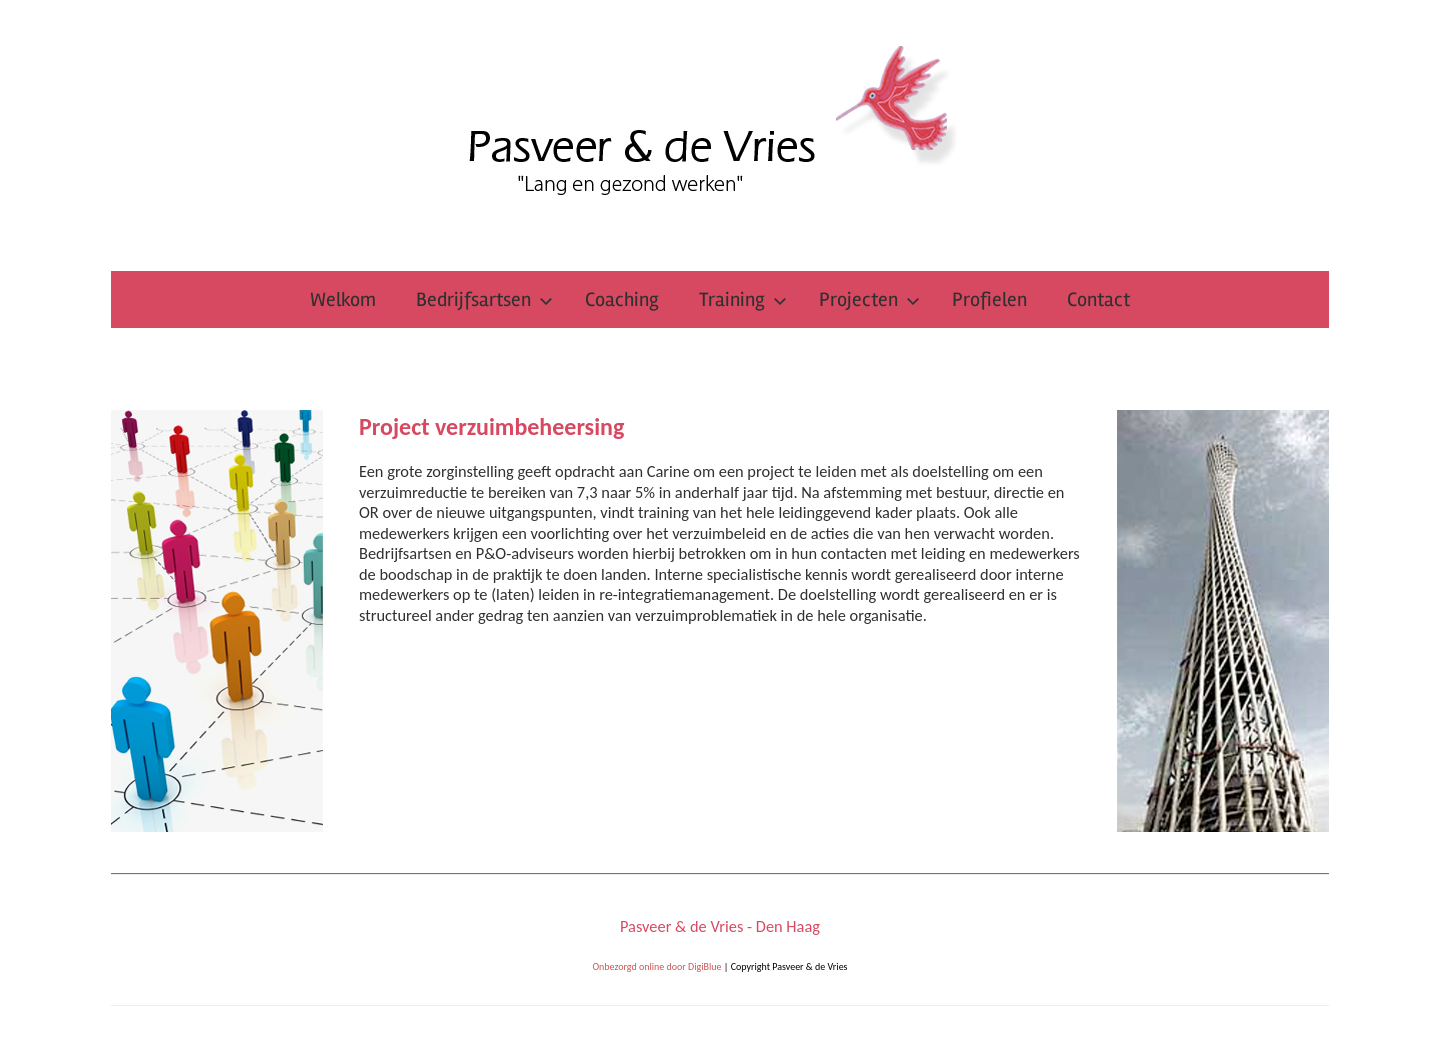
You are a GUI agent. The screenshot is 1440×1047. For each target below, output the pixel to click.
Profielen (989, 299)
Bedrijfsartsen (484, 299)
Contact (1098, 299)
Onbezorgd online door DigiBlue (656, 966)
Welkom (343, 299)
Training (743, 299)
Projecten (869, 299)
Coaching (622, 299)
